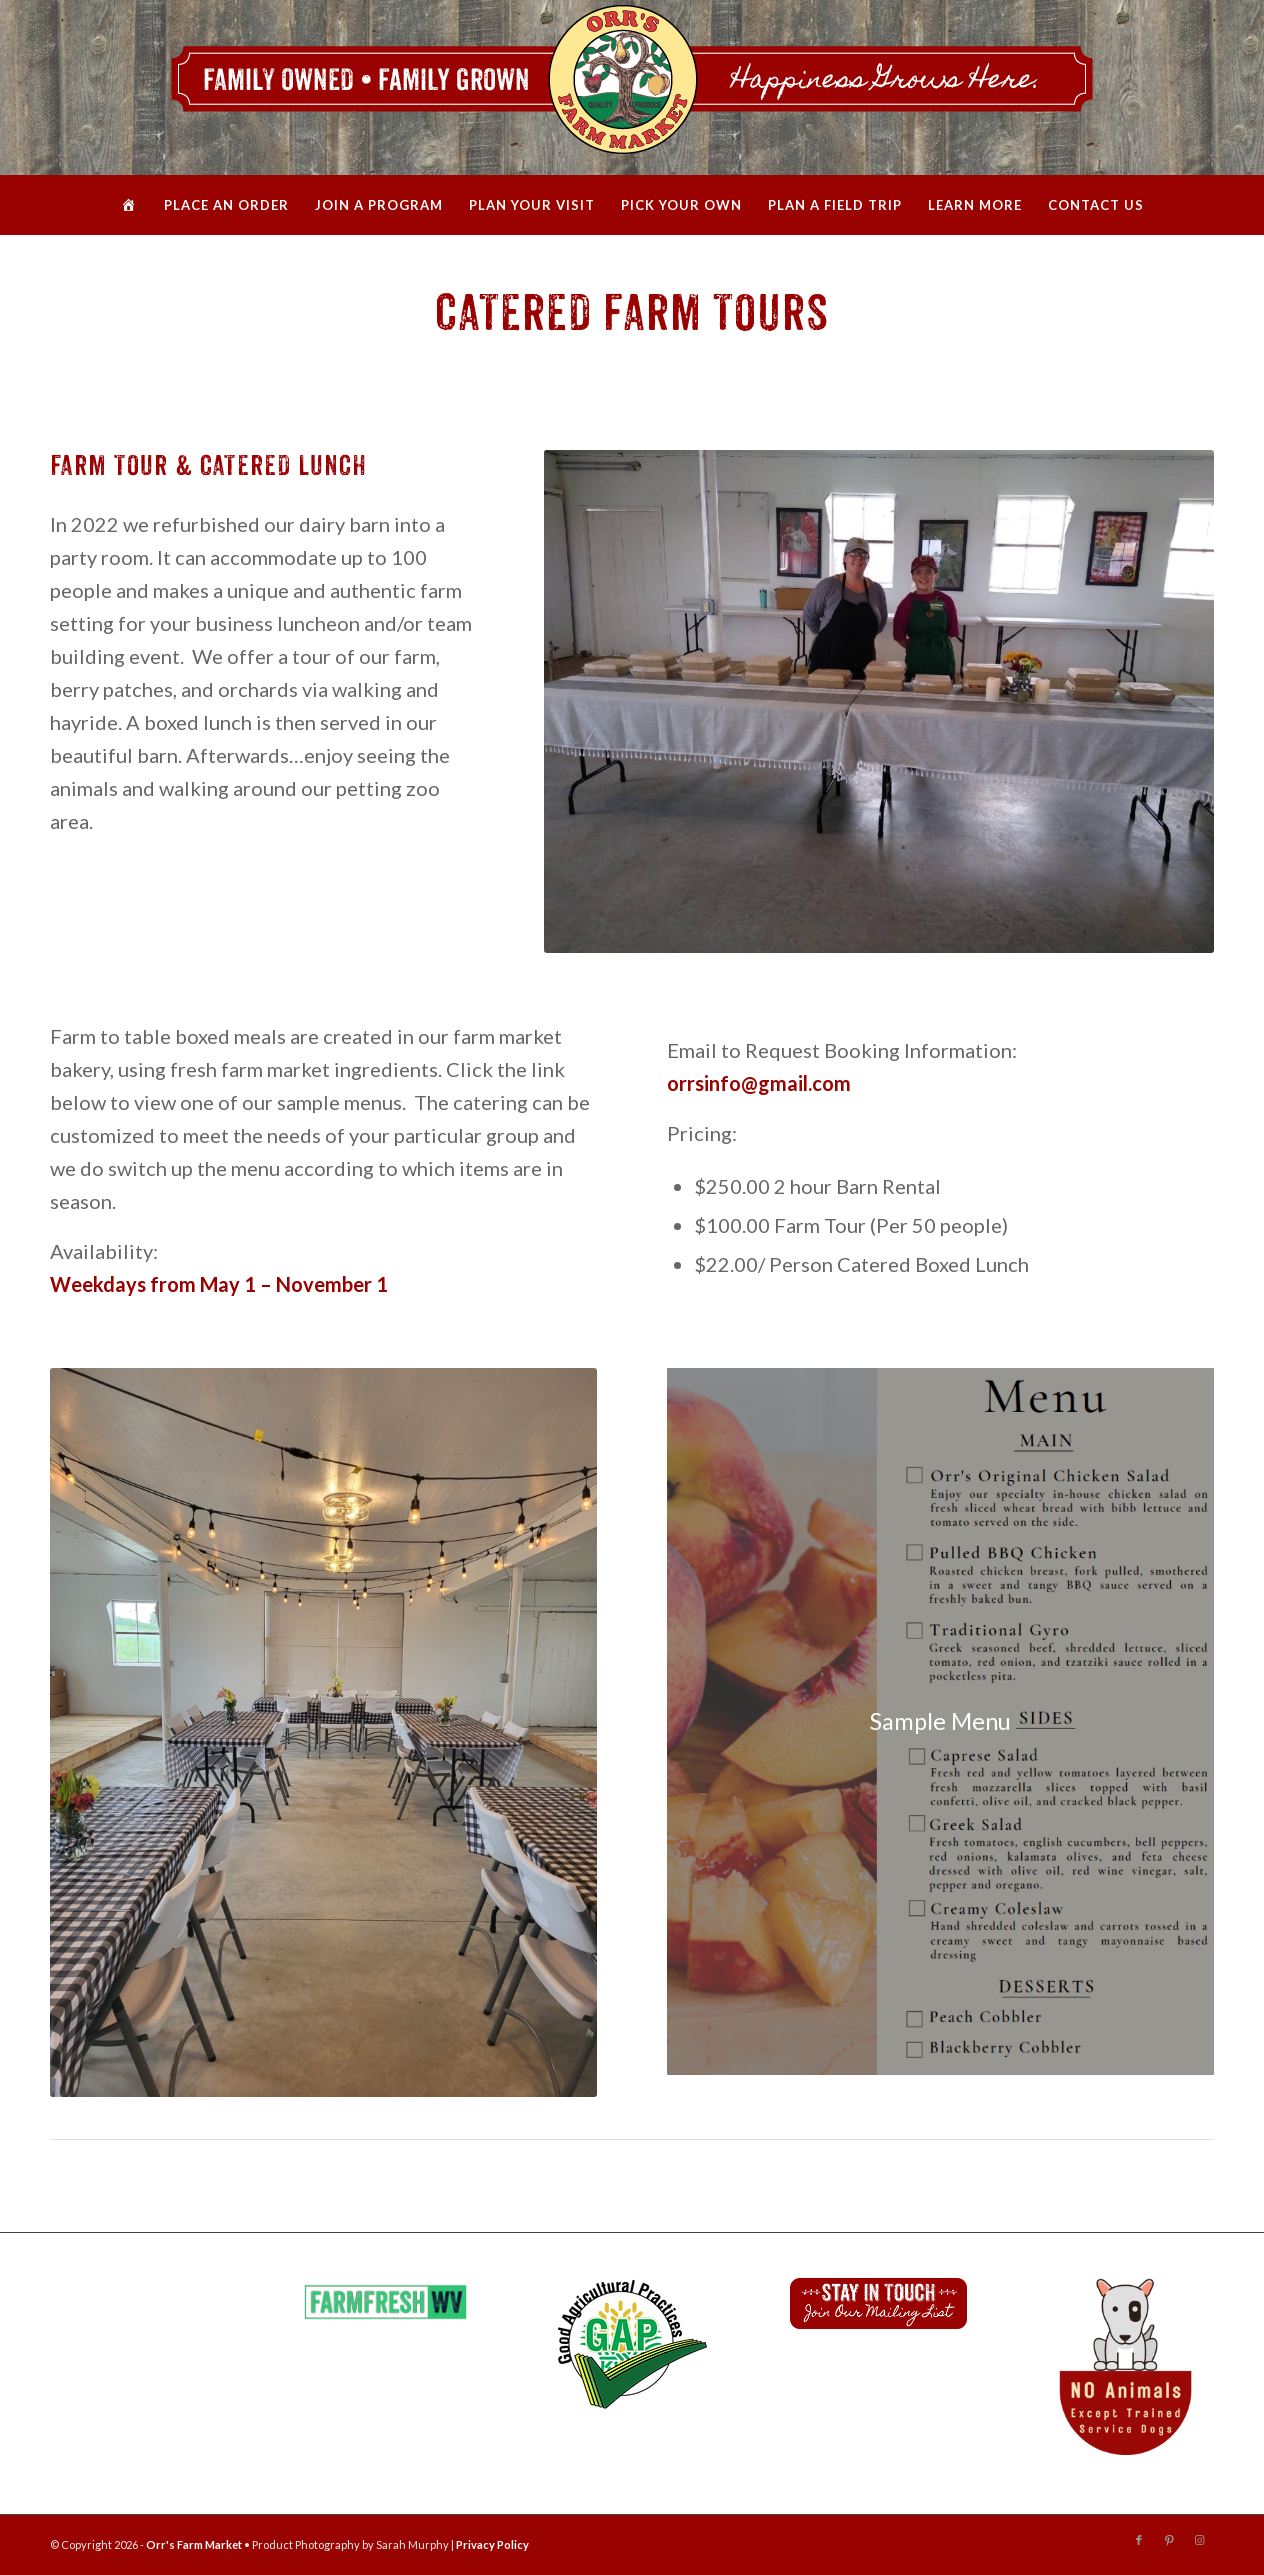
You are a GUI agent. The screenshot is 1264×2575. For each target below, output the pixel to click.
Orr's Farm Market (194, 2544)
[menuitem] (129, 205)
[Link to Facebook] (1139, 2540)
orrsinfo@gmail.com (759, 1083)
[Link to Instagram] (1199, 2540)
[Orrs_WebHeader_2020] (632, 87)
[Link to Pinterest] (1169, 2540)
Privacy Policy (492, 2544)
